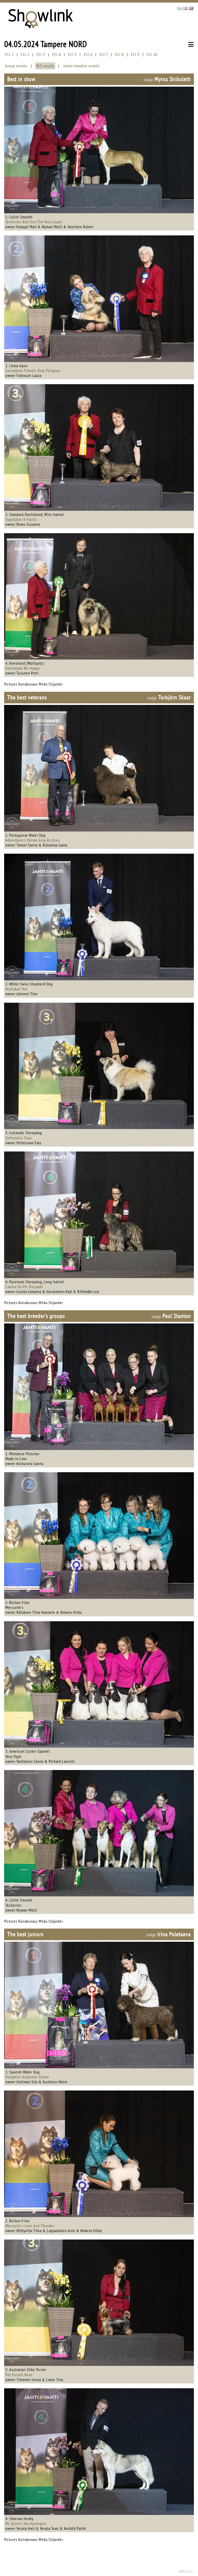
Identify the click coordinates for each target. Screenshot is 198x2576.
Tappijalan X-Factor (21, 519)
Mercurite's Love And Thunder (29, 2225)
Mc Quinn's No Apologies (25, 2523)
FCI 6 (88, 54)
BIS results (45, 65)
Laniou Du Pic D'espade (24, 1286)
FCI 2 (25, 54)
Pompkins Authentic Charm (27, 2076)
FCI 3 (41, 54)
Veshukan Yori (16, 988)
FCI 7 (104, 54)
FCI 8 (119, 54)
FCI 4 (56, 54)
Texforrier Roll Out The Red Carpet (33, 221)
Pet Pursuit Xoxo (18, 2374)
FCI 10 (152, 54)
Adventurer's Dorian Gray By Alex (32, 840)
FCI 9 (135, 54)
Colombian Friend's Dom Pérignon (33, 370)
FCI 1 (9, 54)
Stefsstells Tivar (18, 1137)
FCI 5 (72, 54)
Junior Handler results (81, 65)
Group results (16, 65)
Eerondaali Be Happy (22, 668)
